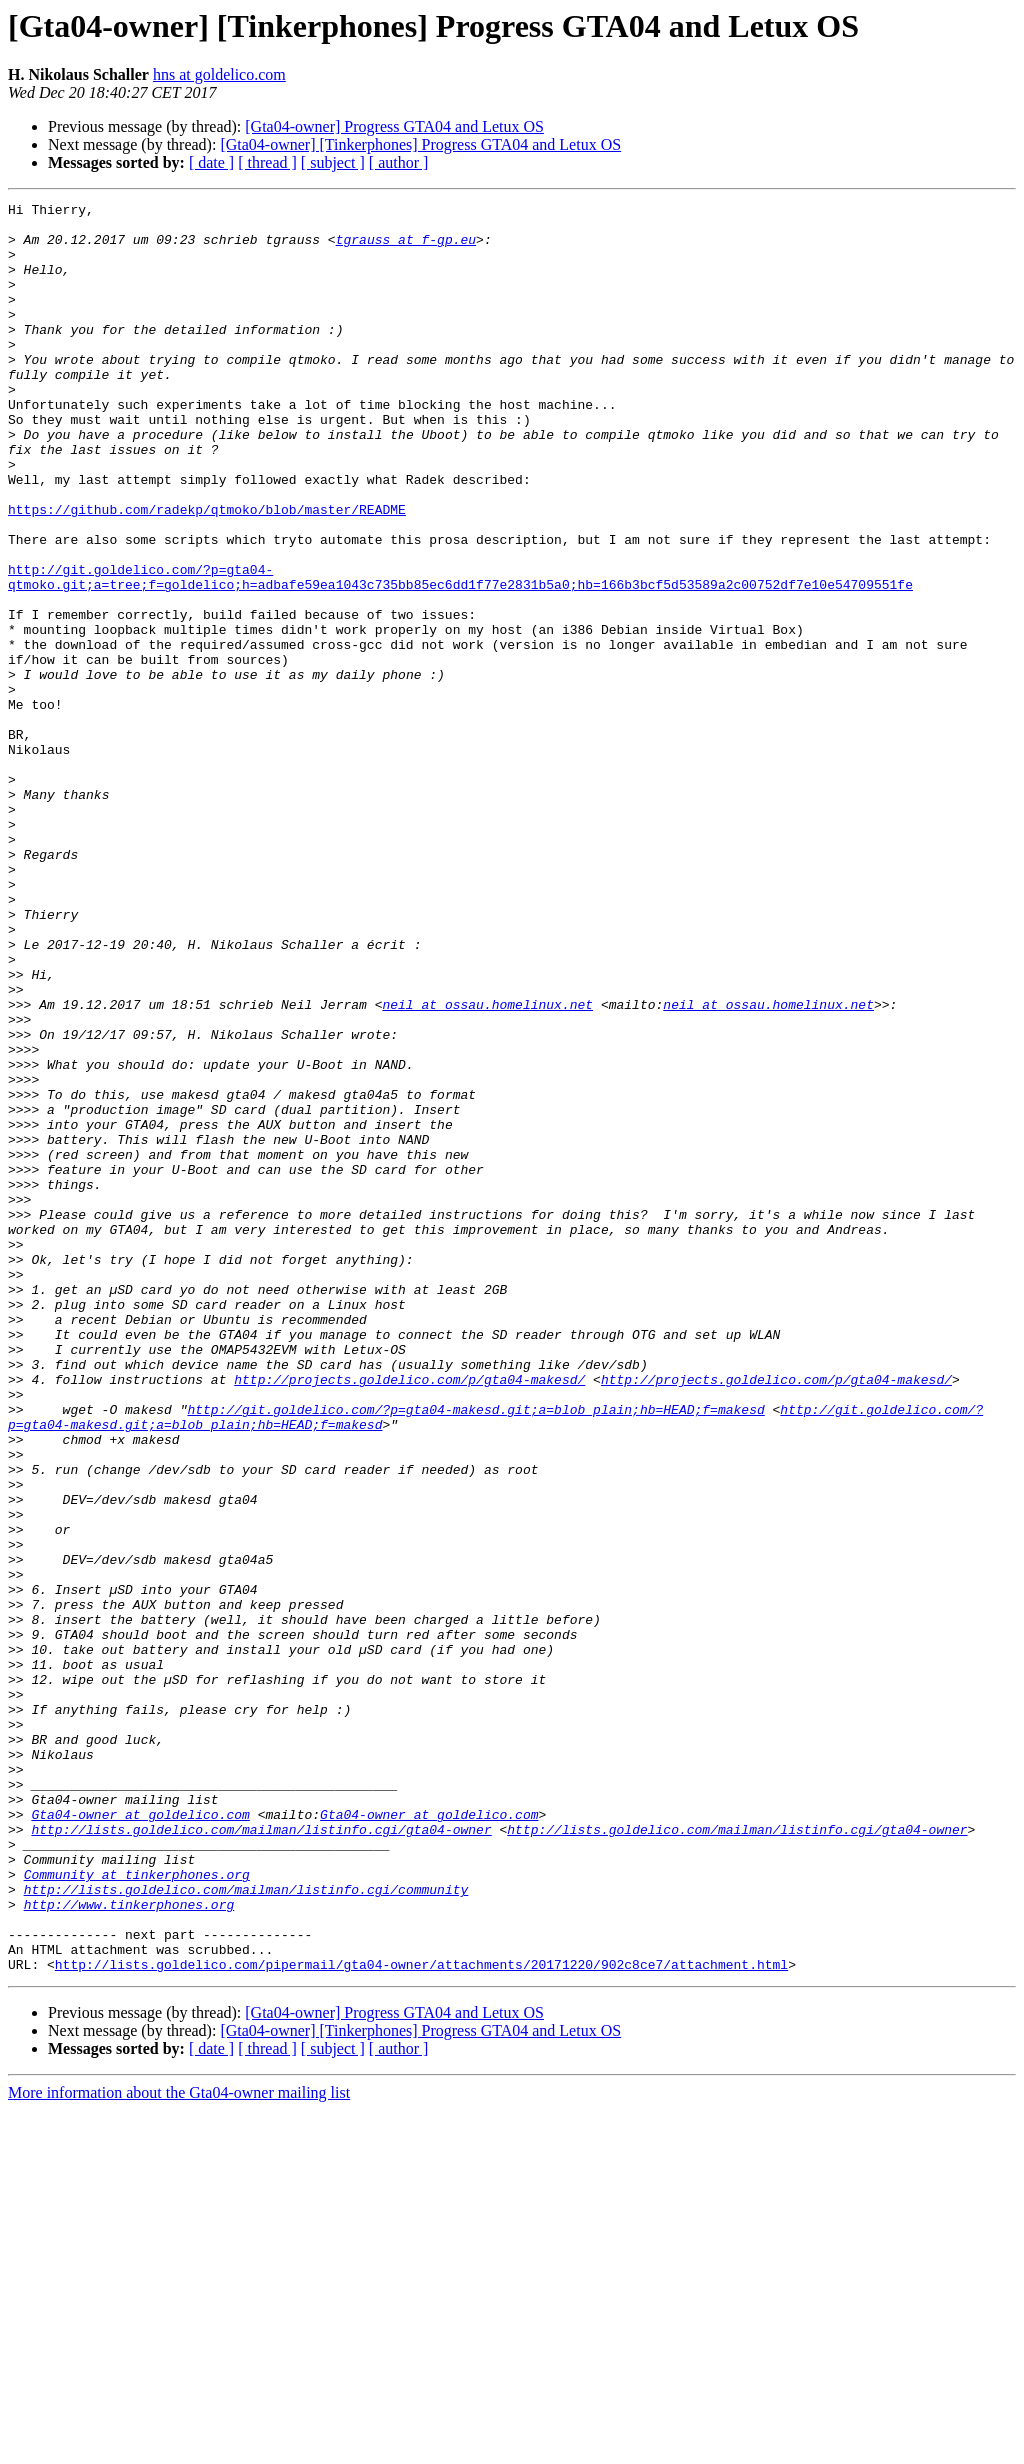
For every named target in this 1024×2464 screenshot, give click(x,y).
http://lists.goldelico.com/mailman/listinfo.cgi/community (246, 2228)
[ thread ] (267, 162)
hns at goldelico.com (219, 74)
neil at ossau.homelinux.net (487, 1166)
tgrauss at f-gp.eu (406, 248)
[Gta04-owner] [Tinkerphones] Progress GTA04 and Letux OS (420, 144)
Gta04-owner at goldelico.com (140, 2138)
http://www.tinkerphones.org (129, 2246)
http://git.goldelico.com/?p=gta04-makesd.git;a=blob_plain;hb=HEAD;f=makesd (475, 1652)
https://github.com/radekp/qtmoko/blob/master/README (207, 572)
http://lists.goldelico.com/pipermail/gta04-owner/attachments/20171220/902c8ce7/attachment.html (421, 2318)
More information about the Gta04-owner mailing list (179, 2446)
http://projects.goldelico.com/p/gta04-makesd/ (409, 1616)
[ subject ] (333, 162)
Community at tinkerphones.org (137, 2210)
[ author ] (399, 162)
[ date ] (211, 162)
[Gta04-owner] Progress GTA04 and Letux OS (394, 126)
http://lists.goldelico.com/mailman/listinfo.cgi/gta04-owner (261, 2156)
